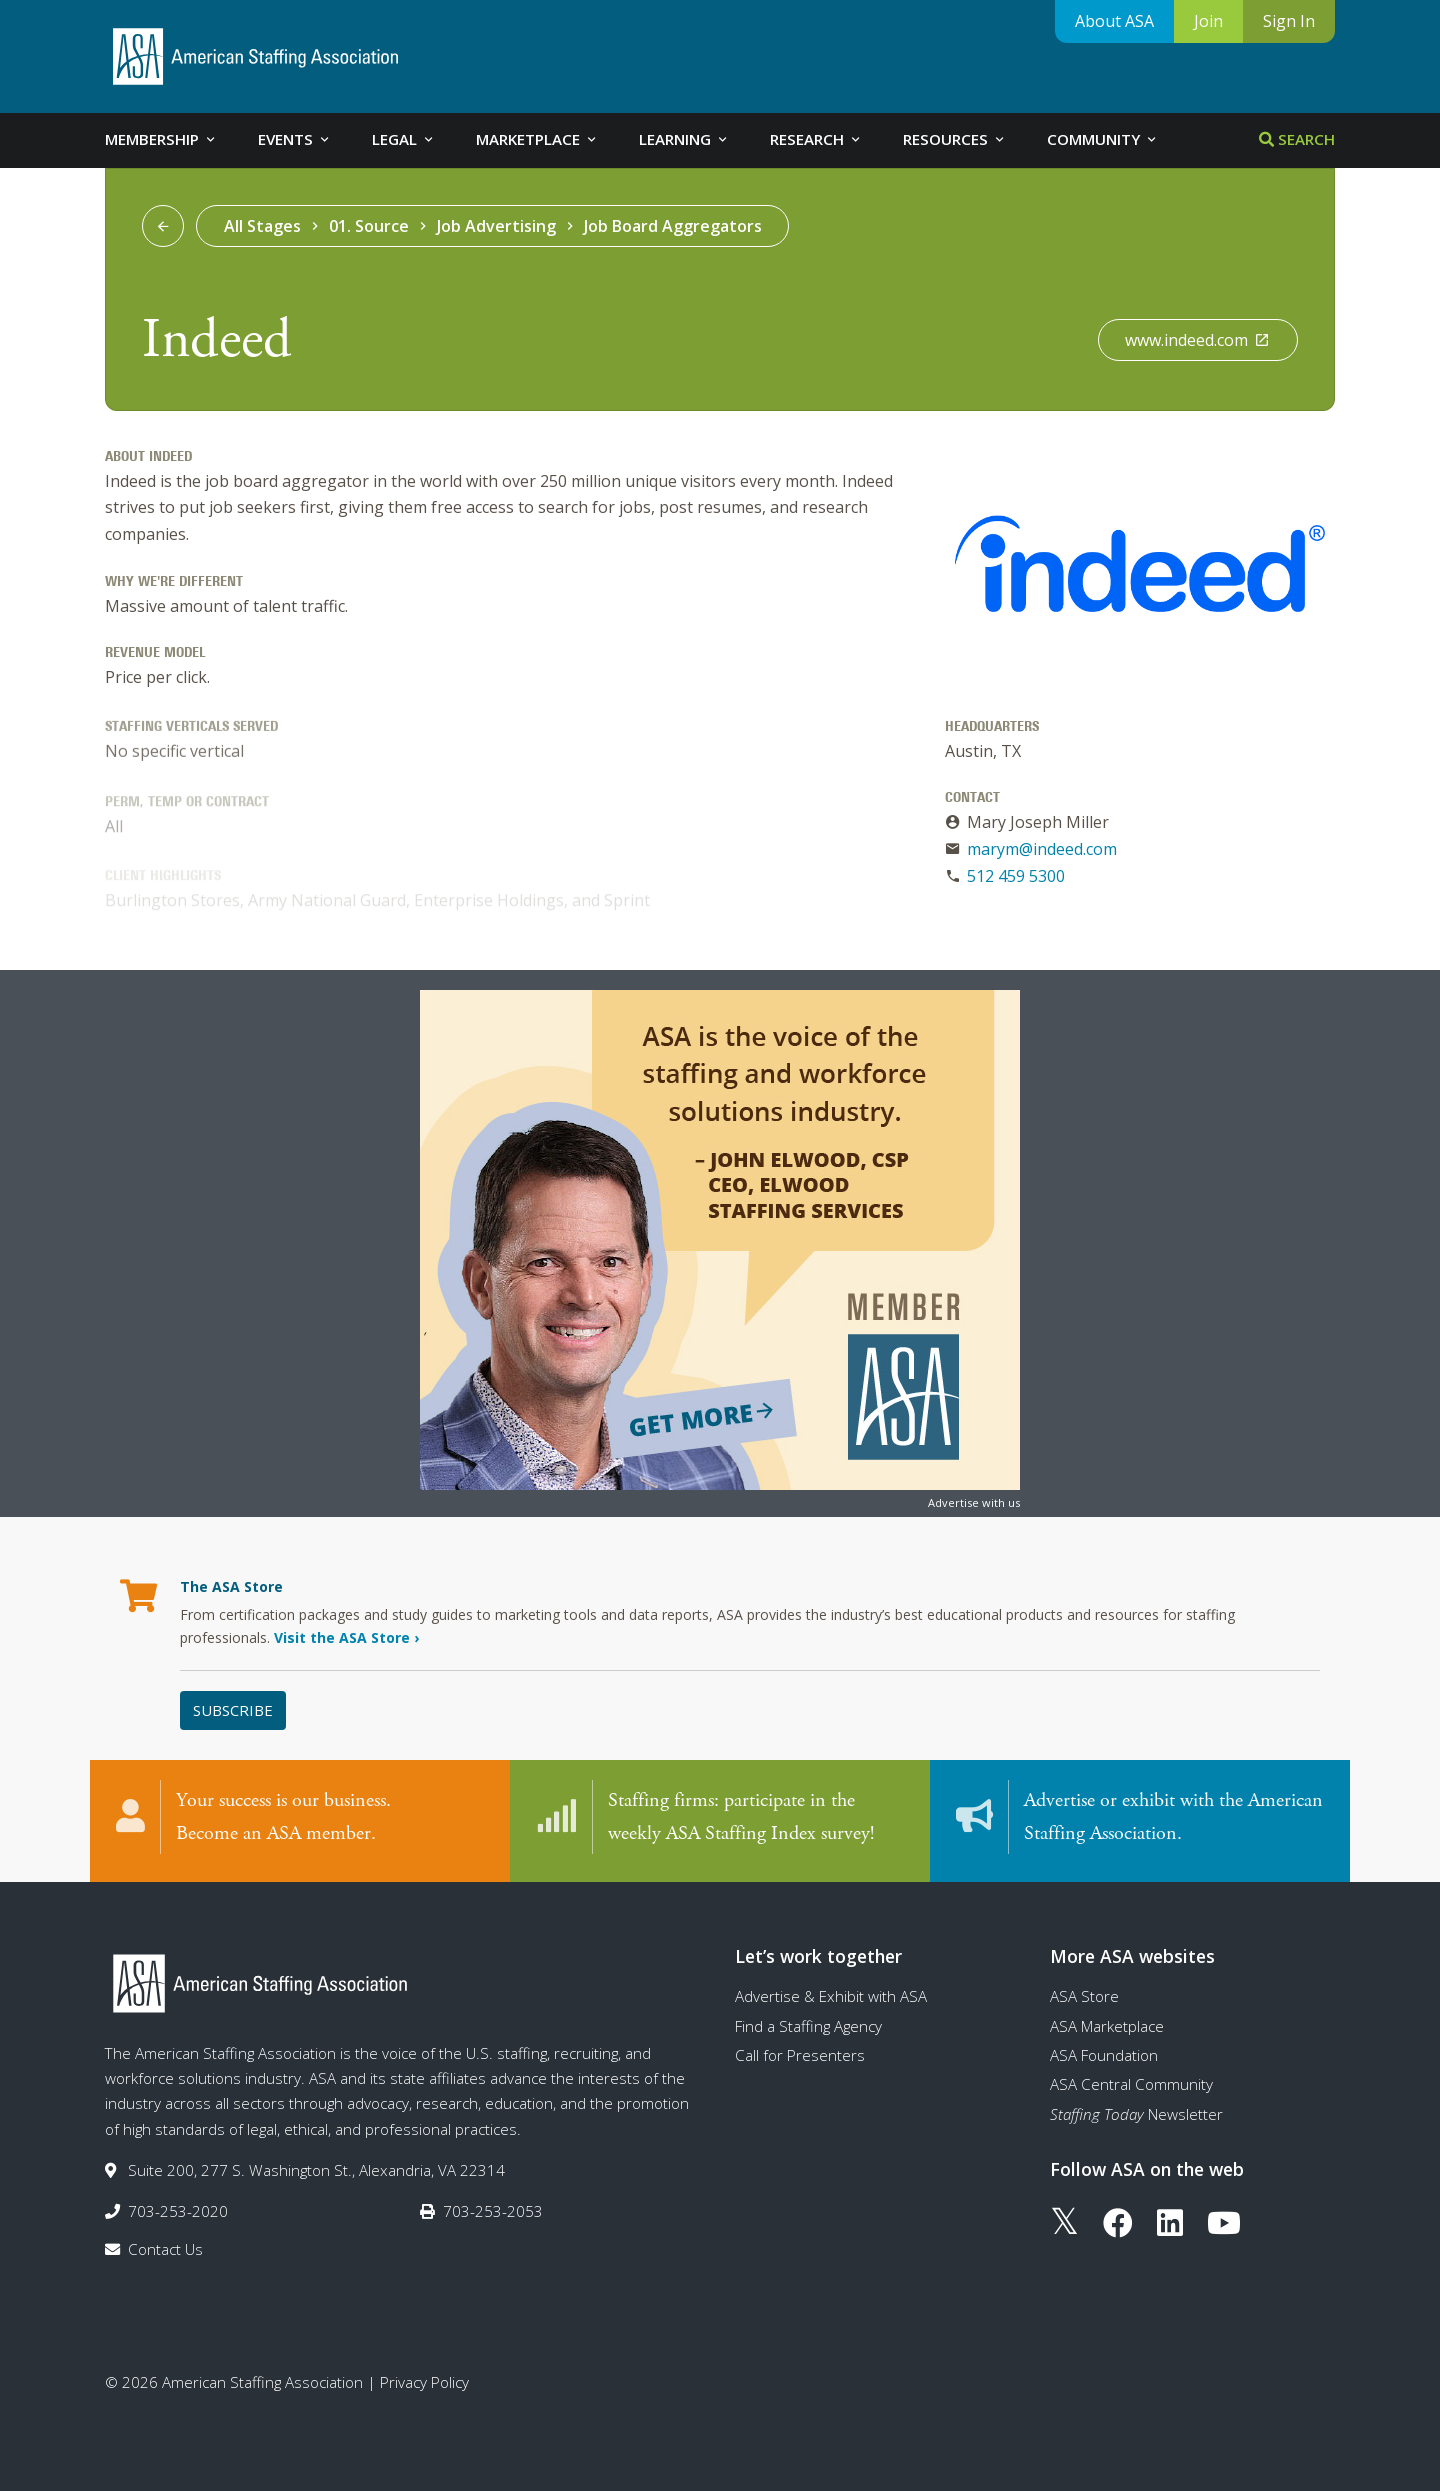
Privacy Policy (424, 2382)
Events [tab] (295, 139)
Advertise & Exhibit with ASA (831, 1996)
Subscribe (233, 1710)
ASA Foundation (1104, 2055)
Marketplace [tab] (537, 139)
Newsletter (1136, 2114)
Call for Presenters (800, 2055)
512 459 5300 (1016, 876)
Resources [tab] (955, 139)
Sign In (1289, 21)
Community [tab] (1103, 139)
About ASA (1114, 21)
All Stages (262, 226)
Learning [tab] (684, 139)
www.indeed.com (1197, 340)
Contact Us (165, 2249)
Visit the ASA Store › (346, 1637)
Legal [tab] (404, 139)
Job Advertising (496, 226)
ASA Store (1084, 1996)
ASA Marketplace (1107, 2026)
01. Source (369, 226)
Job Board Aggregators (673, 226)
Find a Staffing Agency (808, 2026)
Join (1208, 21)
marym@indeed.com (1042, 849)
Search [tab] (1297, 139)
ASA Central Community (1131, 2084)
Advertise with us (974, 1502)
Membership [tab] (161, 139)
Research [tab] (816, 139)
